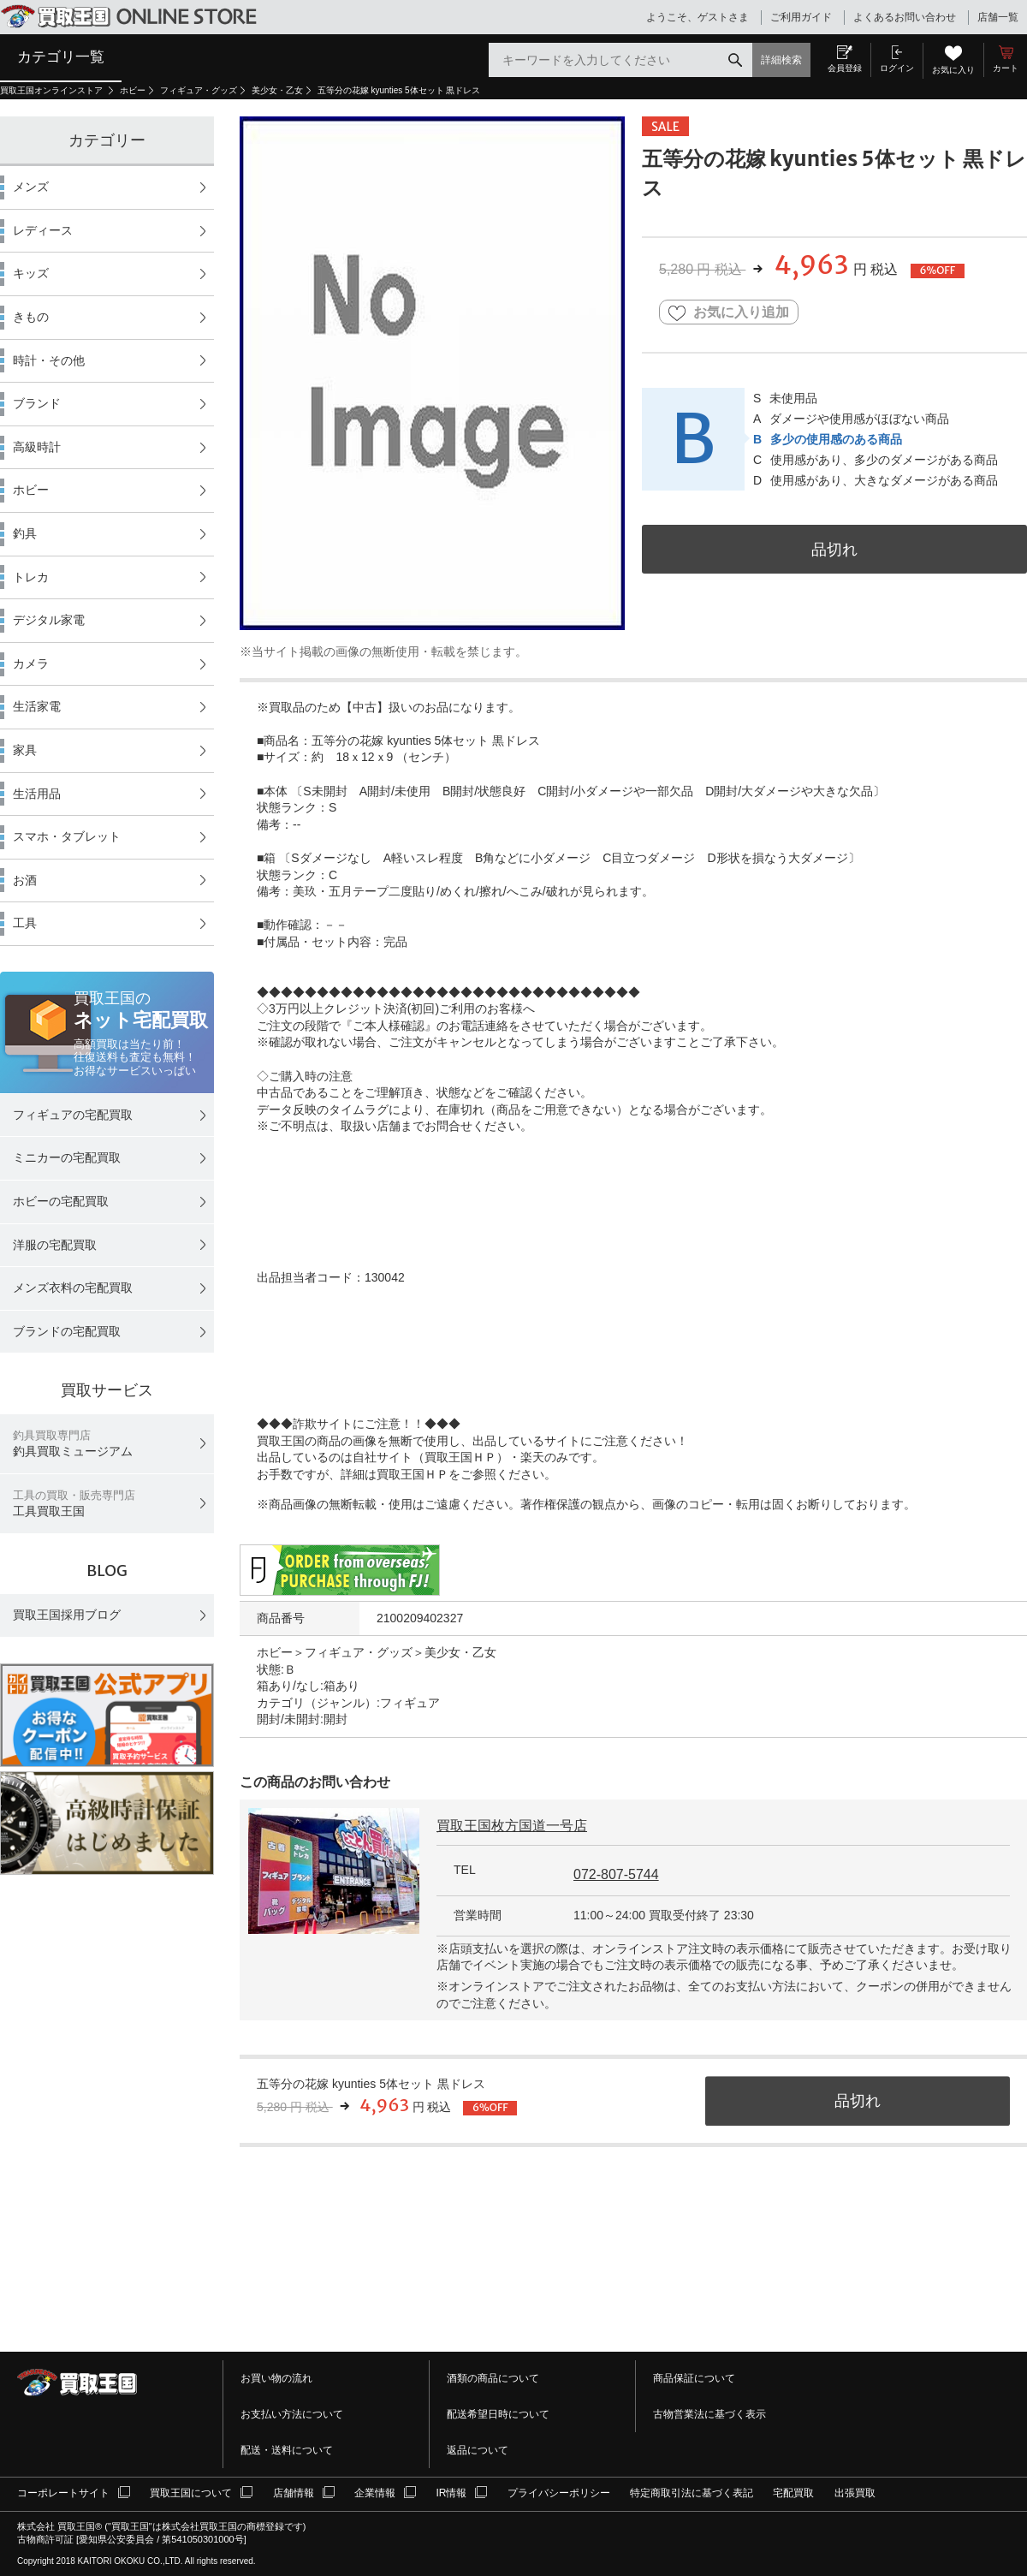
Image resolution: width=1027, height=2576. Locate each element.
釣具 (25, 533)
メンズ (31, 186)
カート (1005, 68)
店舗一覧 (997, 17)
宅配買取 (793, 2493)
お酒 (25, 880)
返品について (477, 2450)
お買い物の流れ (276, 2378)
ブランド (37, 403)
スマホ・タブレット (67, 836)
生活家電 (37, 706)
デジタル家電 (49, 620)
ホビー (132, 90)
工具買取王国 (74, 1504)
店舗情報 (293, 2493)
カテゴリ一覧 (60, 56)
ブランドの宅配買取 (67, 1331)
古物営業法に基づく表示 (709, 2414)
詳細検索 (781, 60)
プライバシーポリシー (559, 2493)
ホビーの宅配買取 (61, 1201)
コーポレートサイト (63, 2493)
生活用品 (37, 793)
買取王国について (191, 2493)
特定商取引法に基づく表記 (691, 2493)
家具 (25, 750)
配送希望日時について (498, 2414)
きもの (31, 317)
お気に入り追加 (728, 313)
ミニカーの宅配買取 (67, 1157)
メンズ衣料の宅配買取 (73, 1287)
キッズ (31, 273)
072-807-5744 (616, 1874)
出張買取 (855, 2493)
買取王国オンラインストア (52, 90)
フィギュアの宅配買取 (73, 1114)
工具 (25, 923)
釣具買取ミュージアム (73, 1444)
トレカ (31, 577)
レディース (43, 230)
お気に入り (953, 69)
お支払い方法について (291, 2414)
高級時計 (37, 447)
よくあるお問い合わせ (904, 17)
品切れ (834, 549)
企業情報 (374, 2493)
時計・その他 (49, 360)
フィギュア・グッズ (198, 90)
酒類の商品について (493, 2378)
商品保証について (694, 2378)
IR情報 (451, 2493)
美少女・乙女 (277, 90)
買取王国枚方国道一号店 (511, 1825)
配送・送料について (286, 2450)
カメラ (31, 663)
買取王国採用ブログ (67, 1614)
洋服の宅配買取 (55, 1245)
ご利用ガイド (801, 17)
